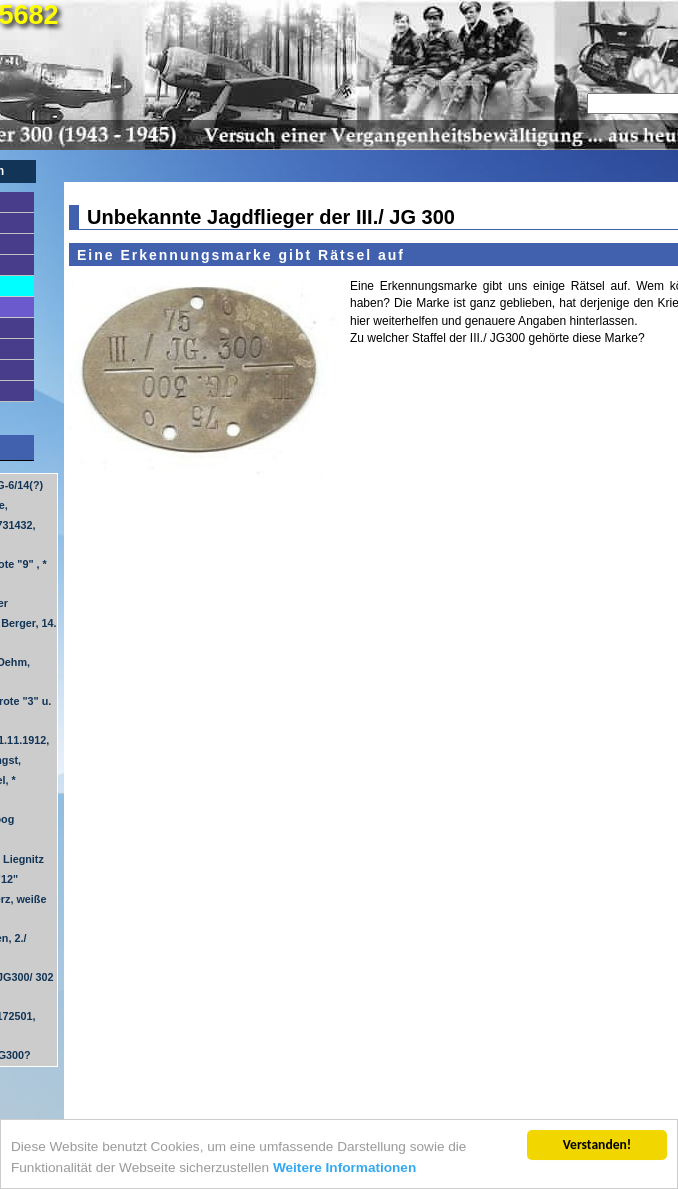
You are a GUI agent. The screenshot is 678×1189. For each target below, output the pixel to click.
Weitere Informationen (344, 1168)
